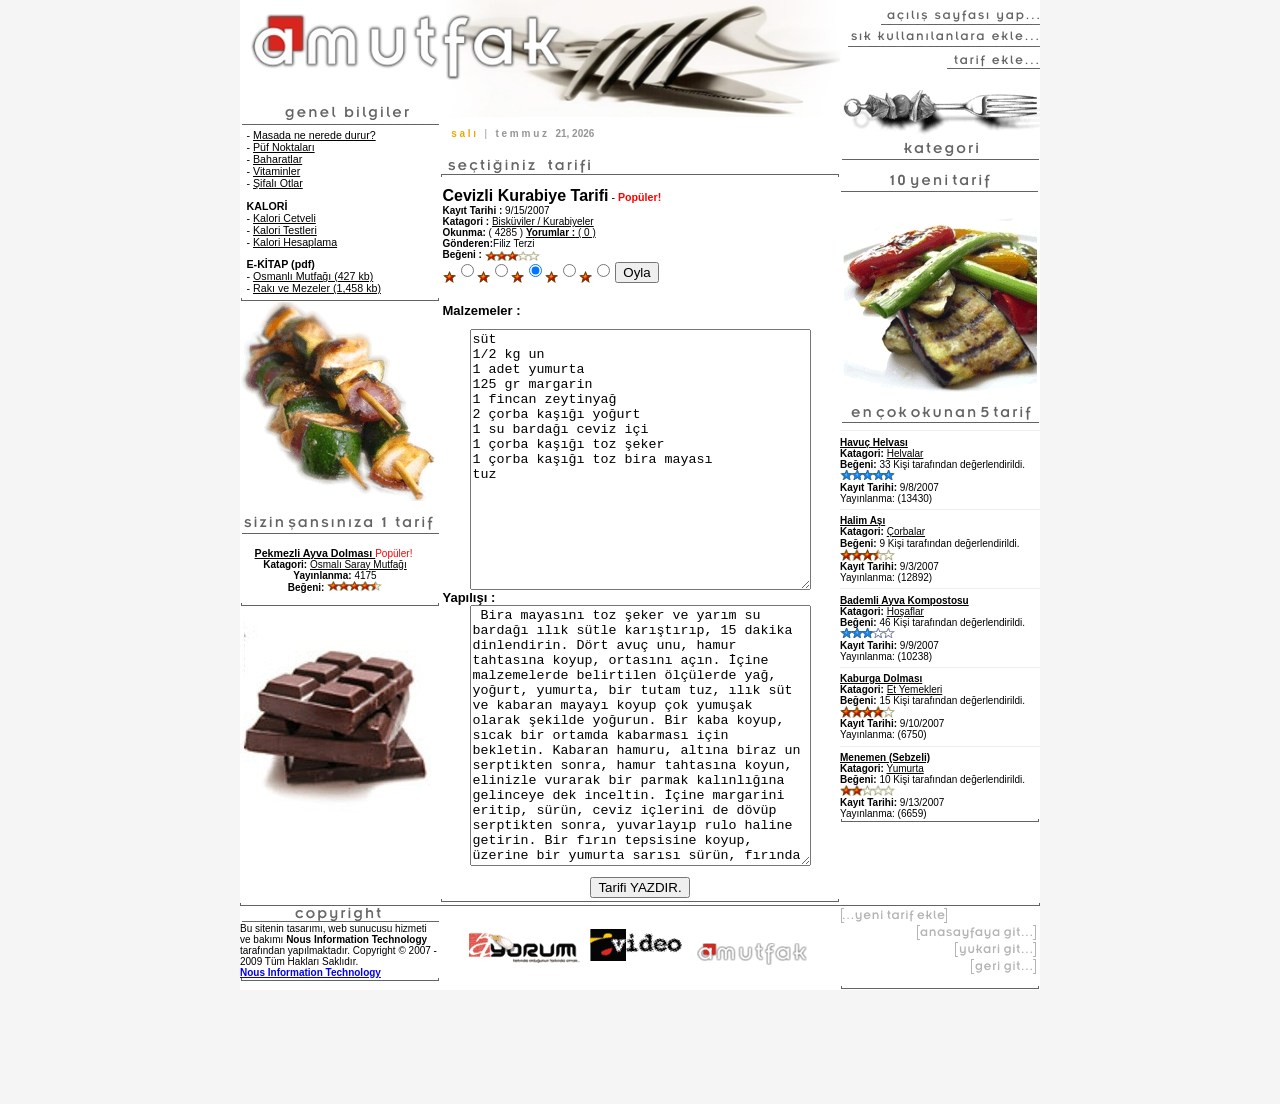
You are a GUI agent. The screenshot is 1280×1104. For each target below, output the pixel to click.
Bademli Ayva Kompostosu (904, 600)
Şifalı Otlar (278, 183)
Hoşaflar (905, 611)
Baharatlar (277, 159)
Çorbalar (906, 531)
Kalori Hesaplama (295, 242)
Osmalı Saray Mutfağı (358, 564)
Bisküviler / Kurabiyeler (543, 221)
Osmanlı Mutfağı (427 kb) (313, 276)
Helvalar (905, 453)
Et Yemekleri (915, 689)
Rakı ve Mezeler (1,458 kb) (317, 288)
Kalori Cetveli (284, 218)
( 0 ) (561, 232)
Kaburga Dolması (881, 678)
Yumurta (905, 768)
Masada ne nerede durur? (314, 135)
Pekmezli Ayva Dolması (315, 553)
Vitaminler (276, 171)
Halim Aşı (862, 520)
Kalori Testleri (285, 230)
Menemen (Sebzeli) (885, 757)
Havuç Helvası (874, 442)
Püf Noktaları (284, 147)
